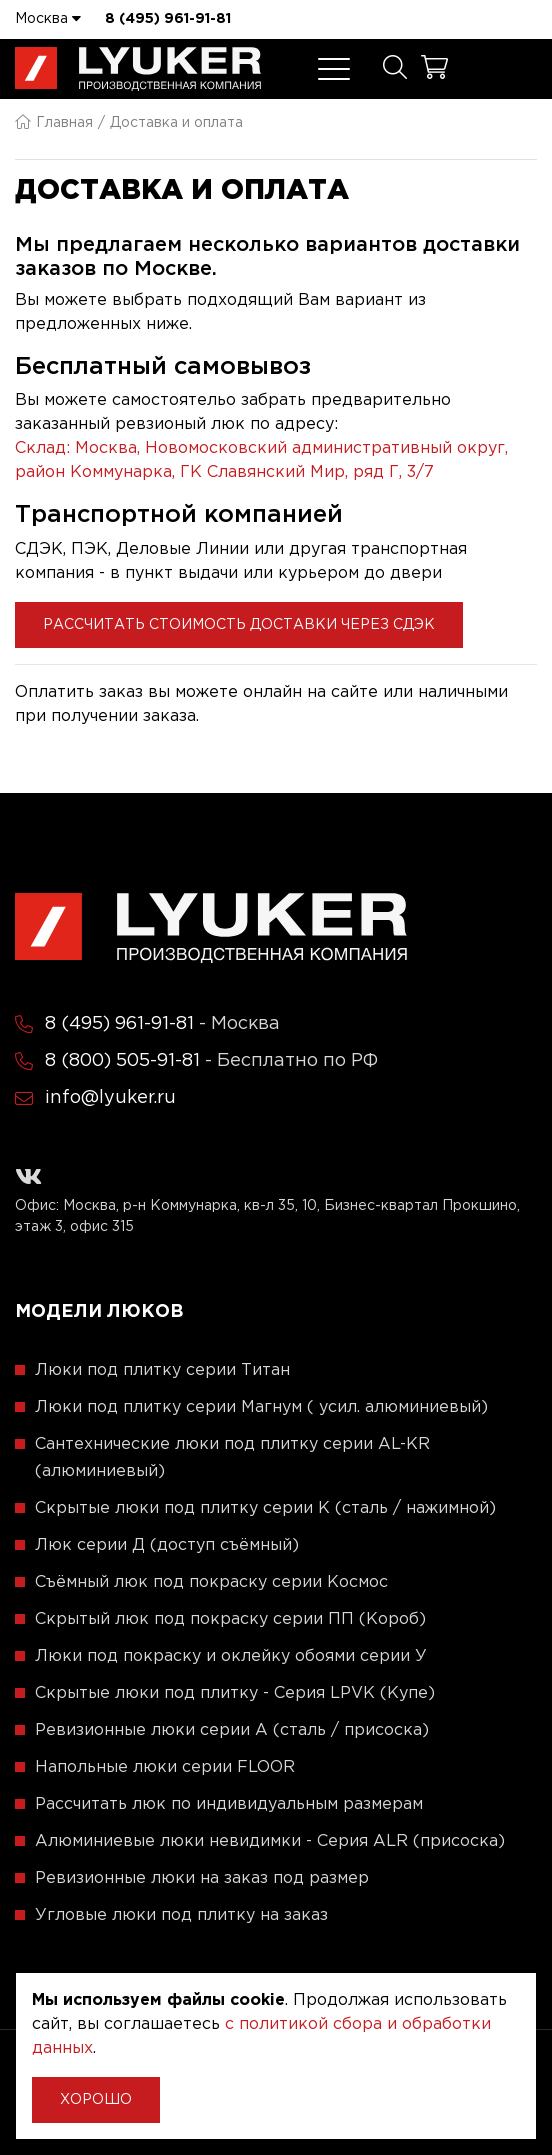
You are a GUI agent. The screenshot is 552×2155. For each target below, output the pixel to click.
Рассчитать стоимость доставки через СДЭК (239, 625)
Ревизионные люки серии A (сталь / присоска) (232, 1730)
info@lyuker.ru (110, 1098)
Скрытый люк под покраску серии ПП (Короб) (230, 1619)
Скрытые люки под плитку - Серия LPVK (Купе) (235, 1693)
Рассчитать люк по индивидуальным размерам (229, 1804)
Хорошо (96, 2100)
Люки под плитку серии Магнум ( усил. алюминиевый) (261, 1407)
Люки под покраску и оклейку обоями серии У (231, 1656)
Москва (48, 18)
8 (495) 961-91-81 (168, 19)
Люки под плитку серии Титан (162, 1370)
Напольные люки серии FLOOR (165, 1767)
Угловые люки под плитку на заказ (181, 1915)
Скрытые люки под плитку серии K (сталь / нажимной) (265, 1508)
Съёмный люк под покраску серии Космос (211, 1582)
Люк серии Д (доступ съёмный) (167, 1545)
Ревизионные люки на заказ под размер (202, 1878)
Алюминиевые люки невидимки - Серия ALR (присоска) (270, 1841)
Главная (54, 123)
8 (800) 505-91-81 (122, 1061)
